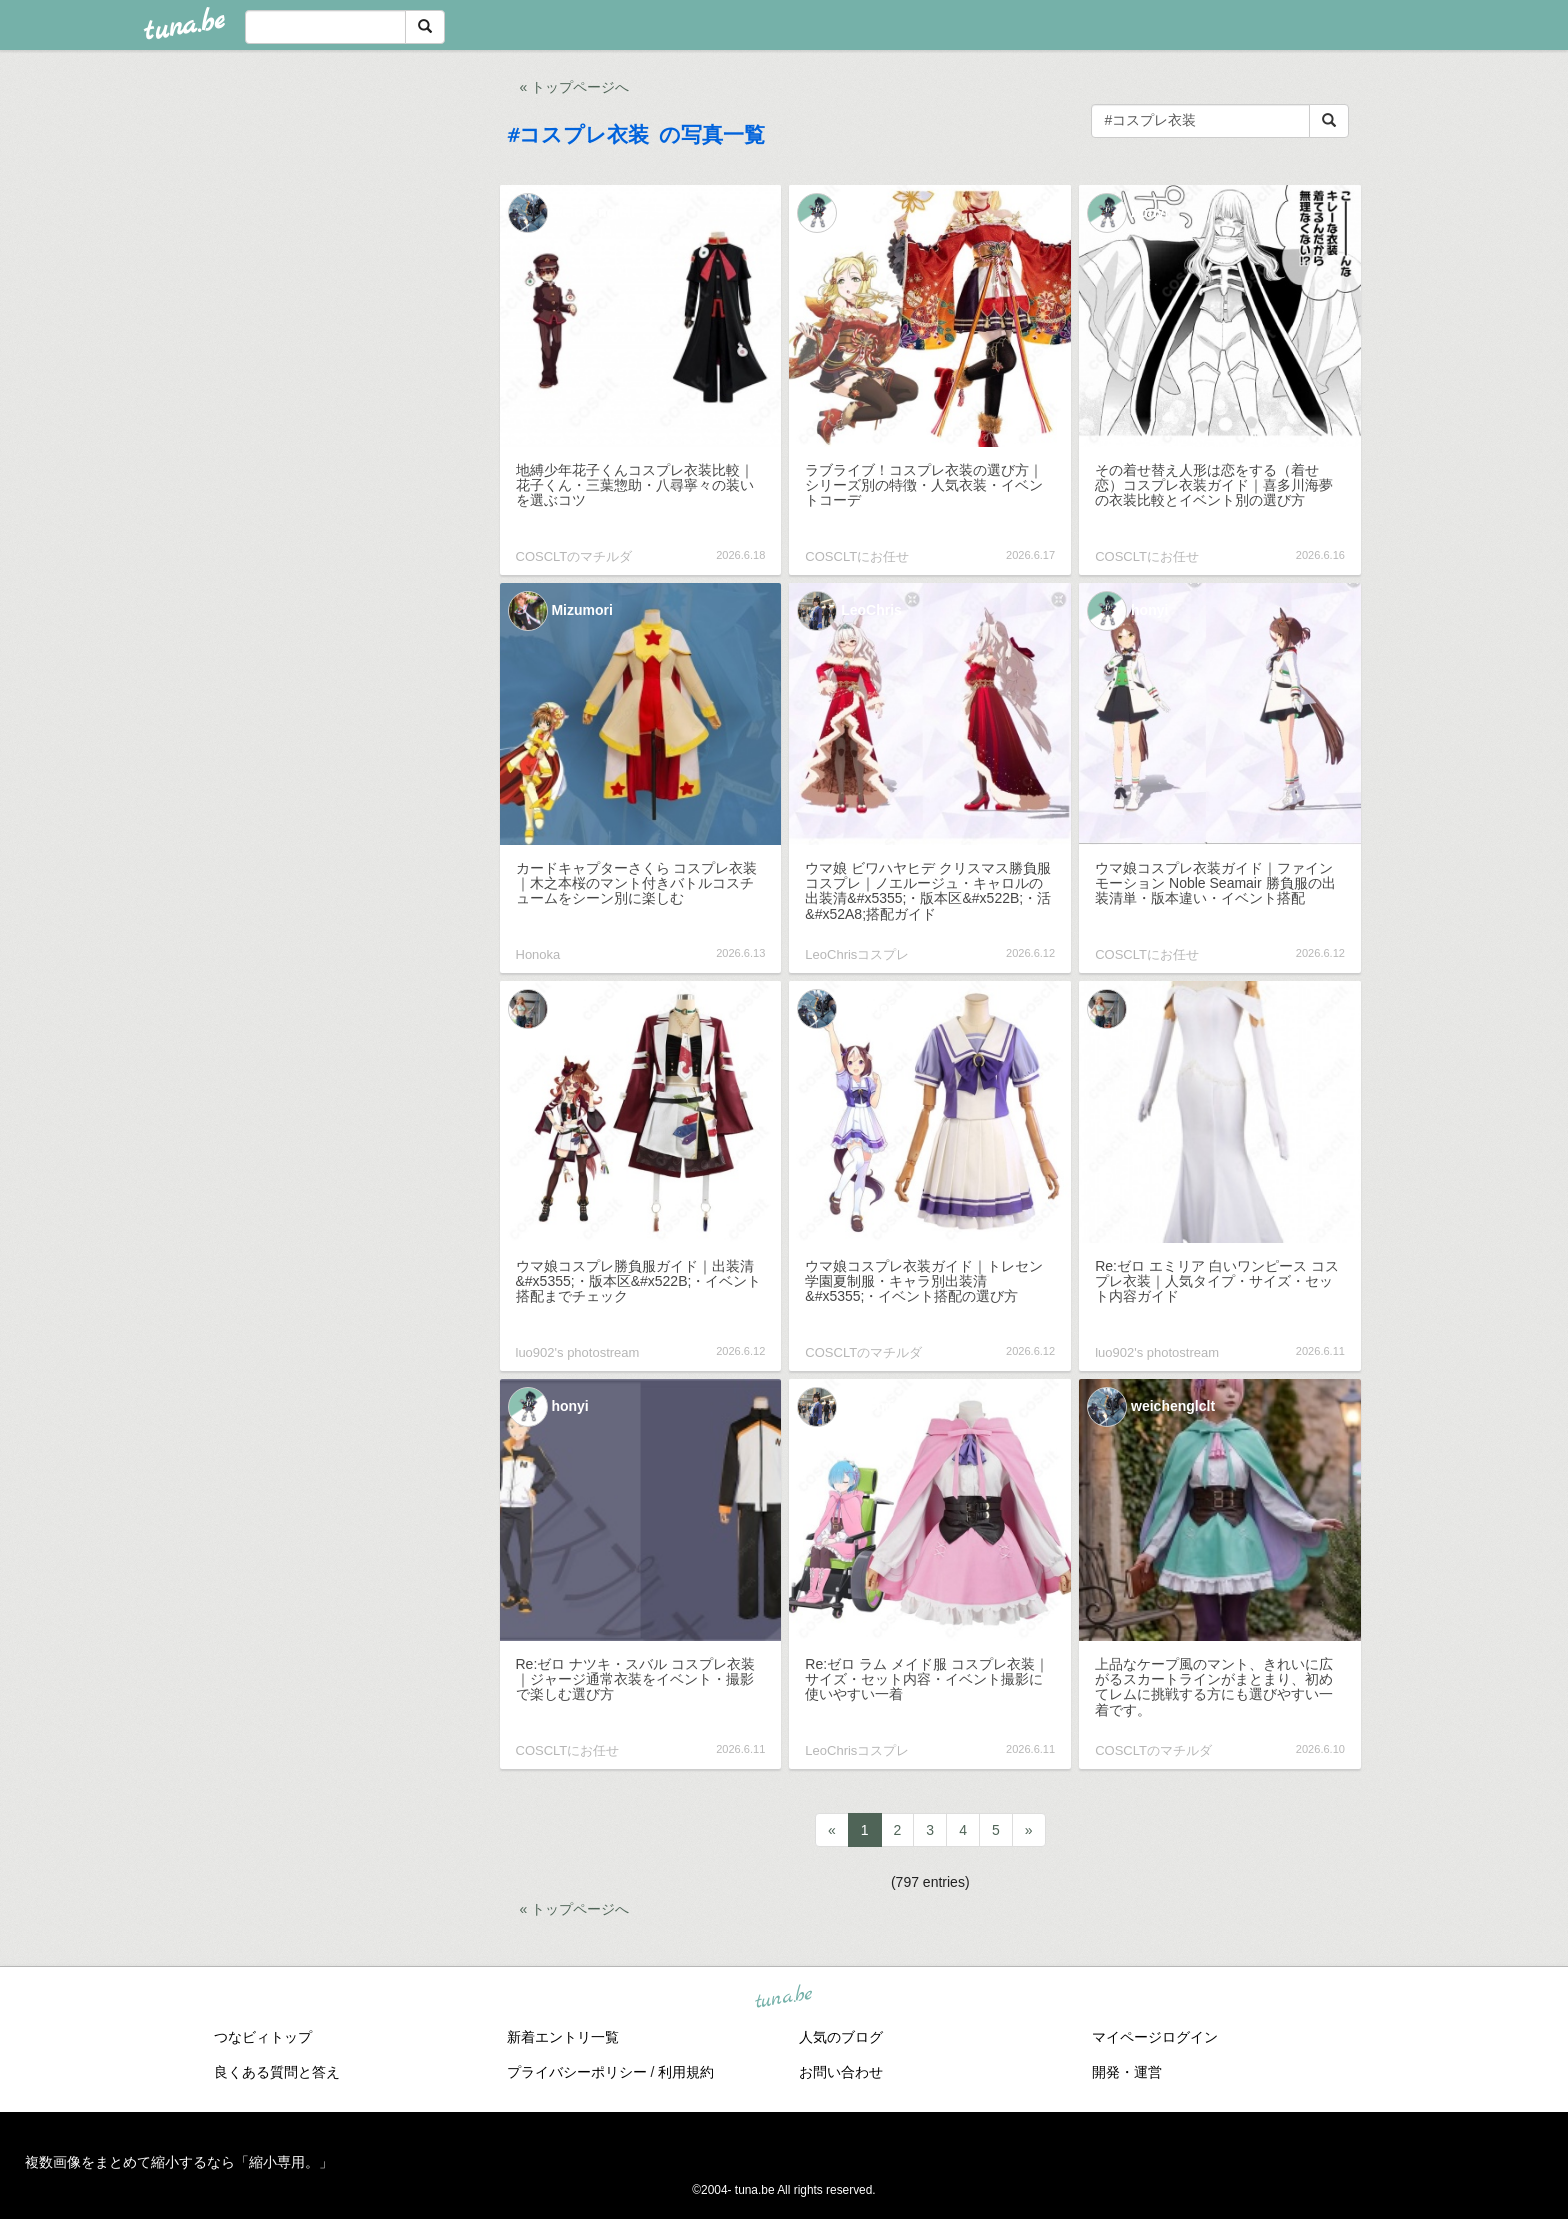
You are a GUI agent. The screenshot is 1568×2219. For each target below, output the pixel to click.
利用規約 (686, 2072)
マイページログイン (1155, 2037)
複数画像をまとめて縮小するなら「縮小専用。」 (179, 2162)
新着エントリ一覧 (563, 2037)
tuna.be (783, 1997)
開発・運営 (1127, 2072)
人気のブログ (841, 2037)
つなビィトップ (263, 2037)
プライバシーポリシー (577, 2072)
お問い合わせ (841, 2072)
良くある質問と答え (277, 2072)
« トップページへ (575, 87)
